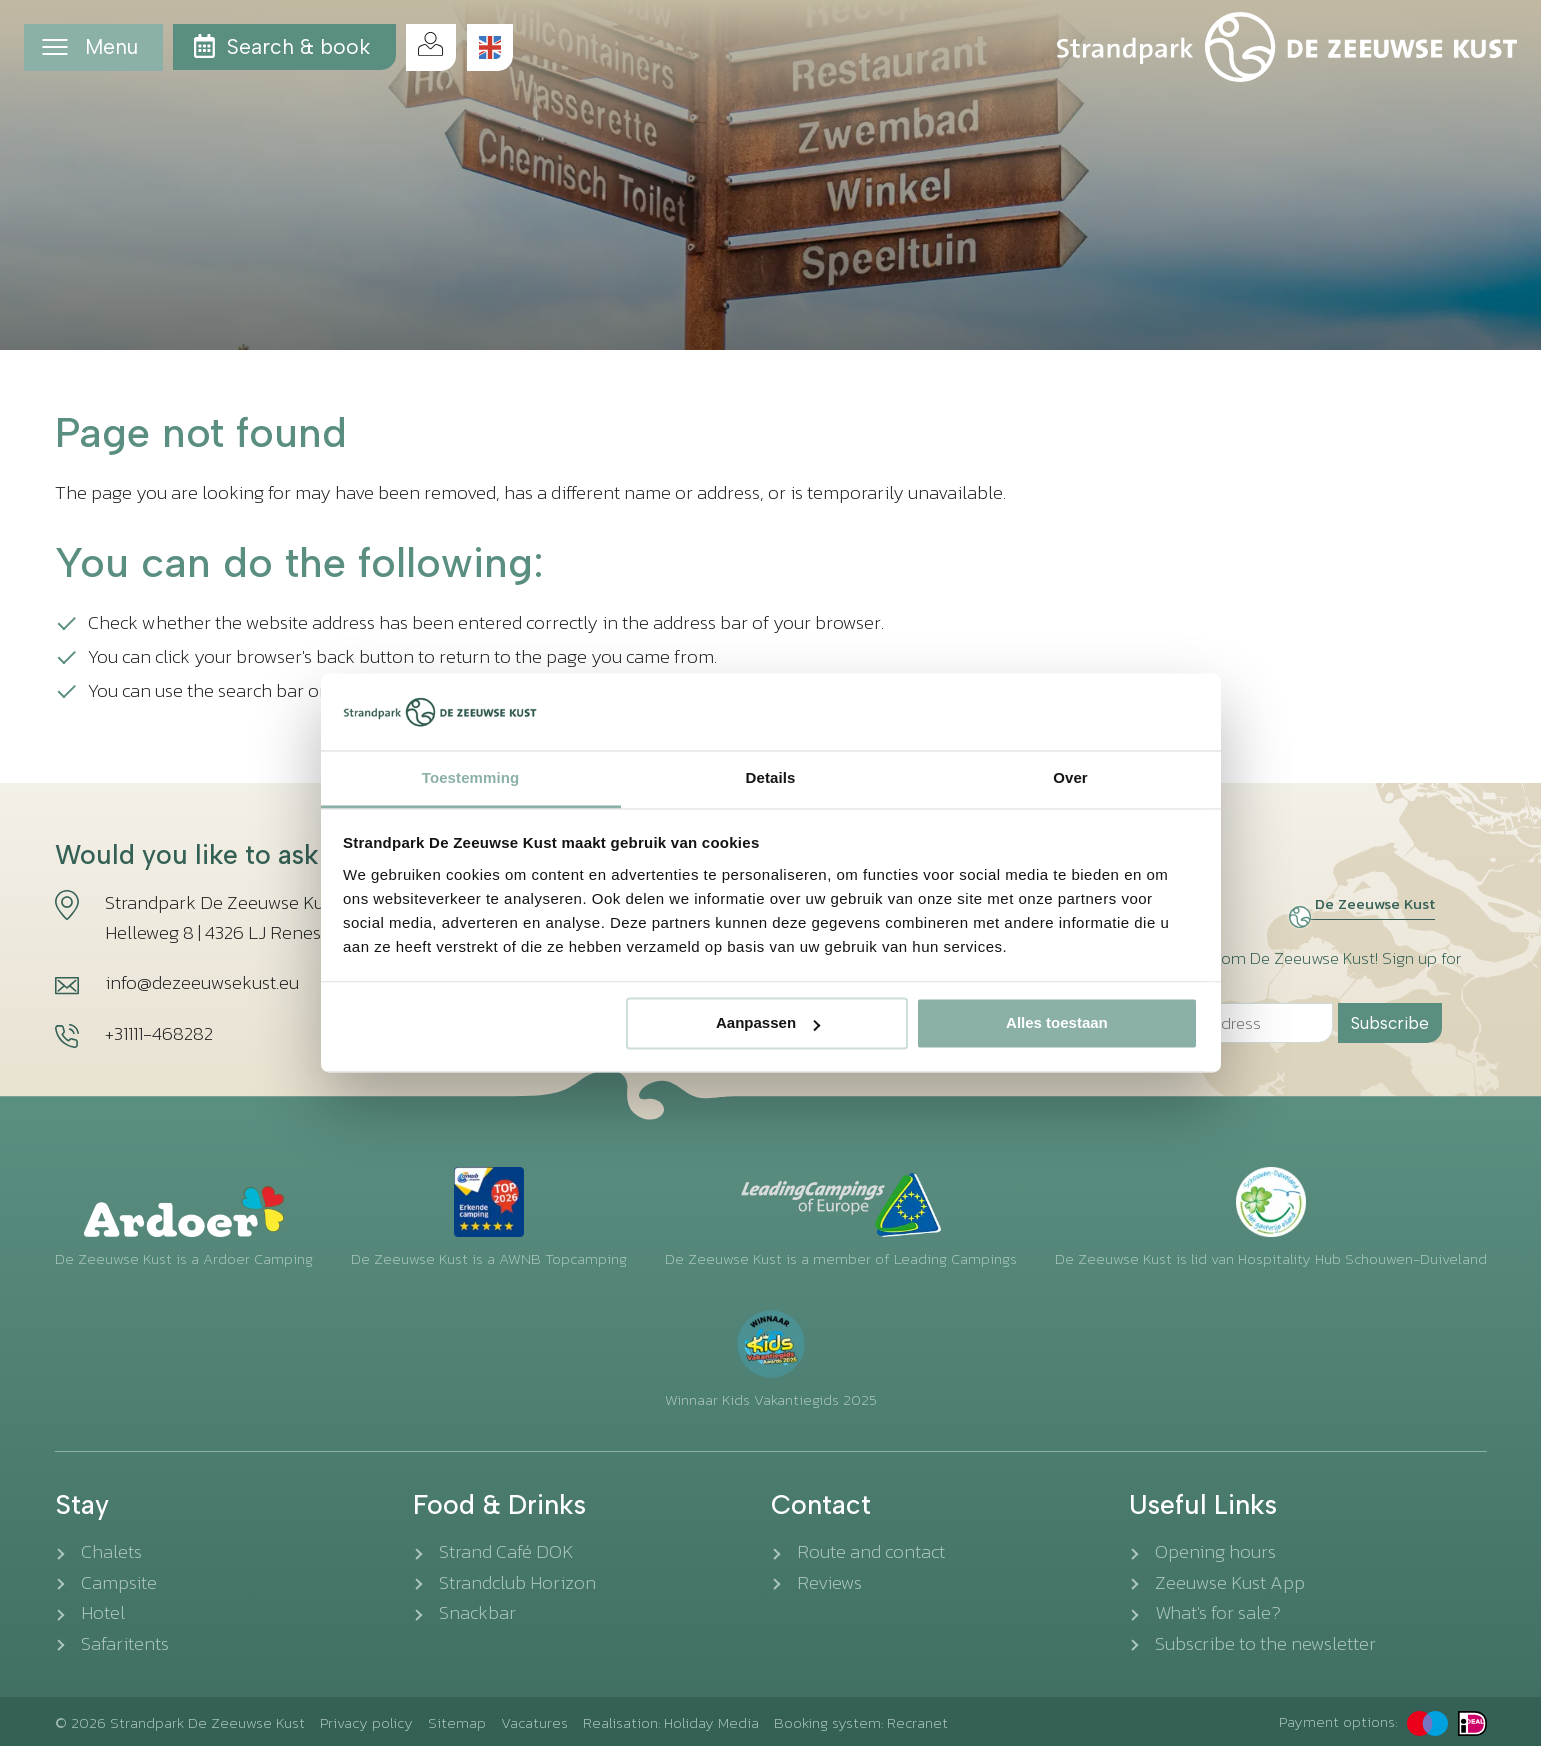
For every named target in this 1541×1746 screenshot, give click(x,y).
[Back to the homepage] (1287, 47)
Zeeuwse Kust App (1230, 1582)
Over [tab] (1070, 777)
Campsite (119, 1582)
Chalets (111, 1551)
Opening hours (1215, 1551)
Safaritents (125, 1643)
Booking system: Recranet (861, 1722)
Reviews (829, 1582)
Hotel (103, 1612)
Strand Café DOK (506, 1551)
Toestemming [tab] (471, 777)
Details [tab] (771, 777)
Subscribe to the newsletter (1265, 1643)
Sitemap (457, 1722)
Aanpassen (768, 1023)
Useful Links (1203, 1505)
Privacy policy (366, 1722)
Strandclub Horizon (517, 1582)
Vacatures (534, 1722)
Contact (821, 1505)
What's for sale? (1218, 1612)
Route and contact (871, 1551)
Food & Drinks (499, 1505)
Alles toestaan (1057, 1023)
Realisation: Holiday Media (671, 1722)
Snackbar (477, 1612)
